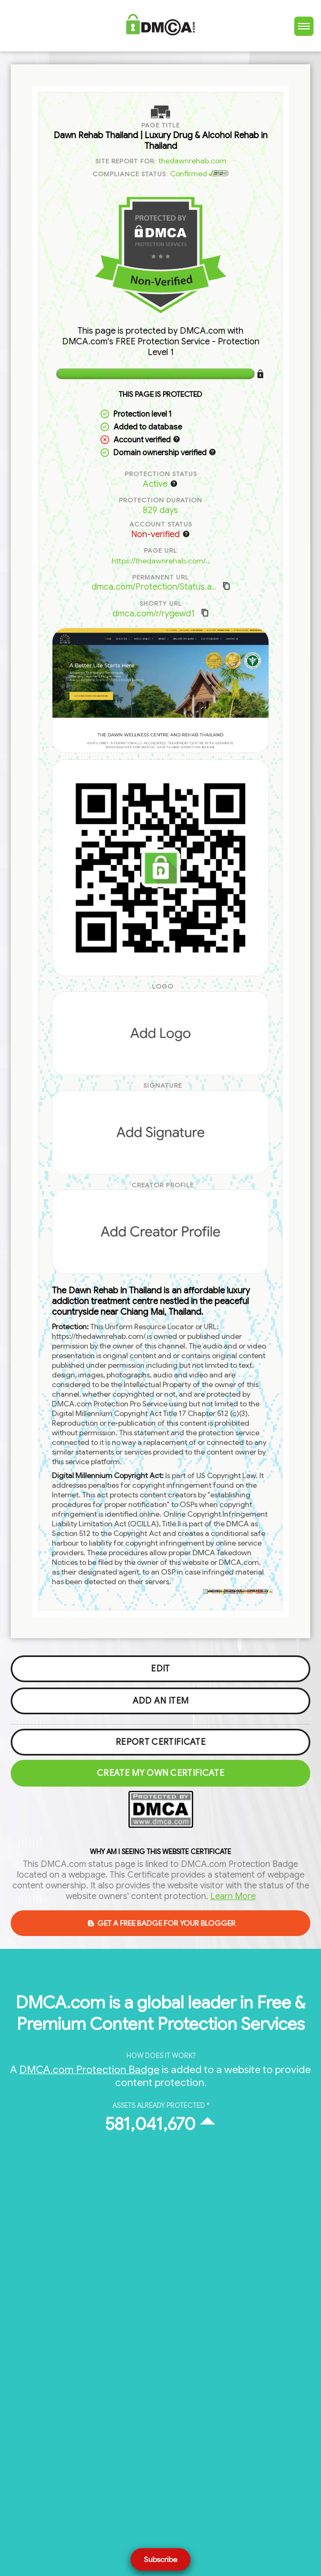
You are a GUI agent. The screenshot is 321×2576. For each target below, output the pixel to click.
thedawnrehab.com (192, 160)
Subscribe (160, 2559)
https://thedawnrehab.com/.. (161, 561)
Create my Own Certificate (160, 1773)
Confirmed (199, 173)
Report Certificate (160, 1742)
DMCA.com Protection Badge (89, 2069)
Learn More (233, 1896)
